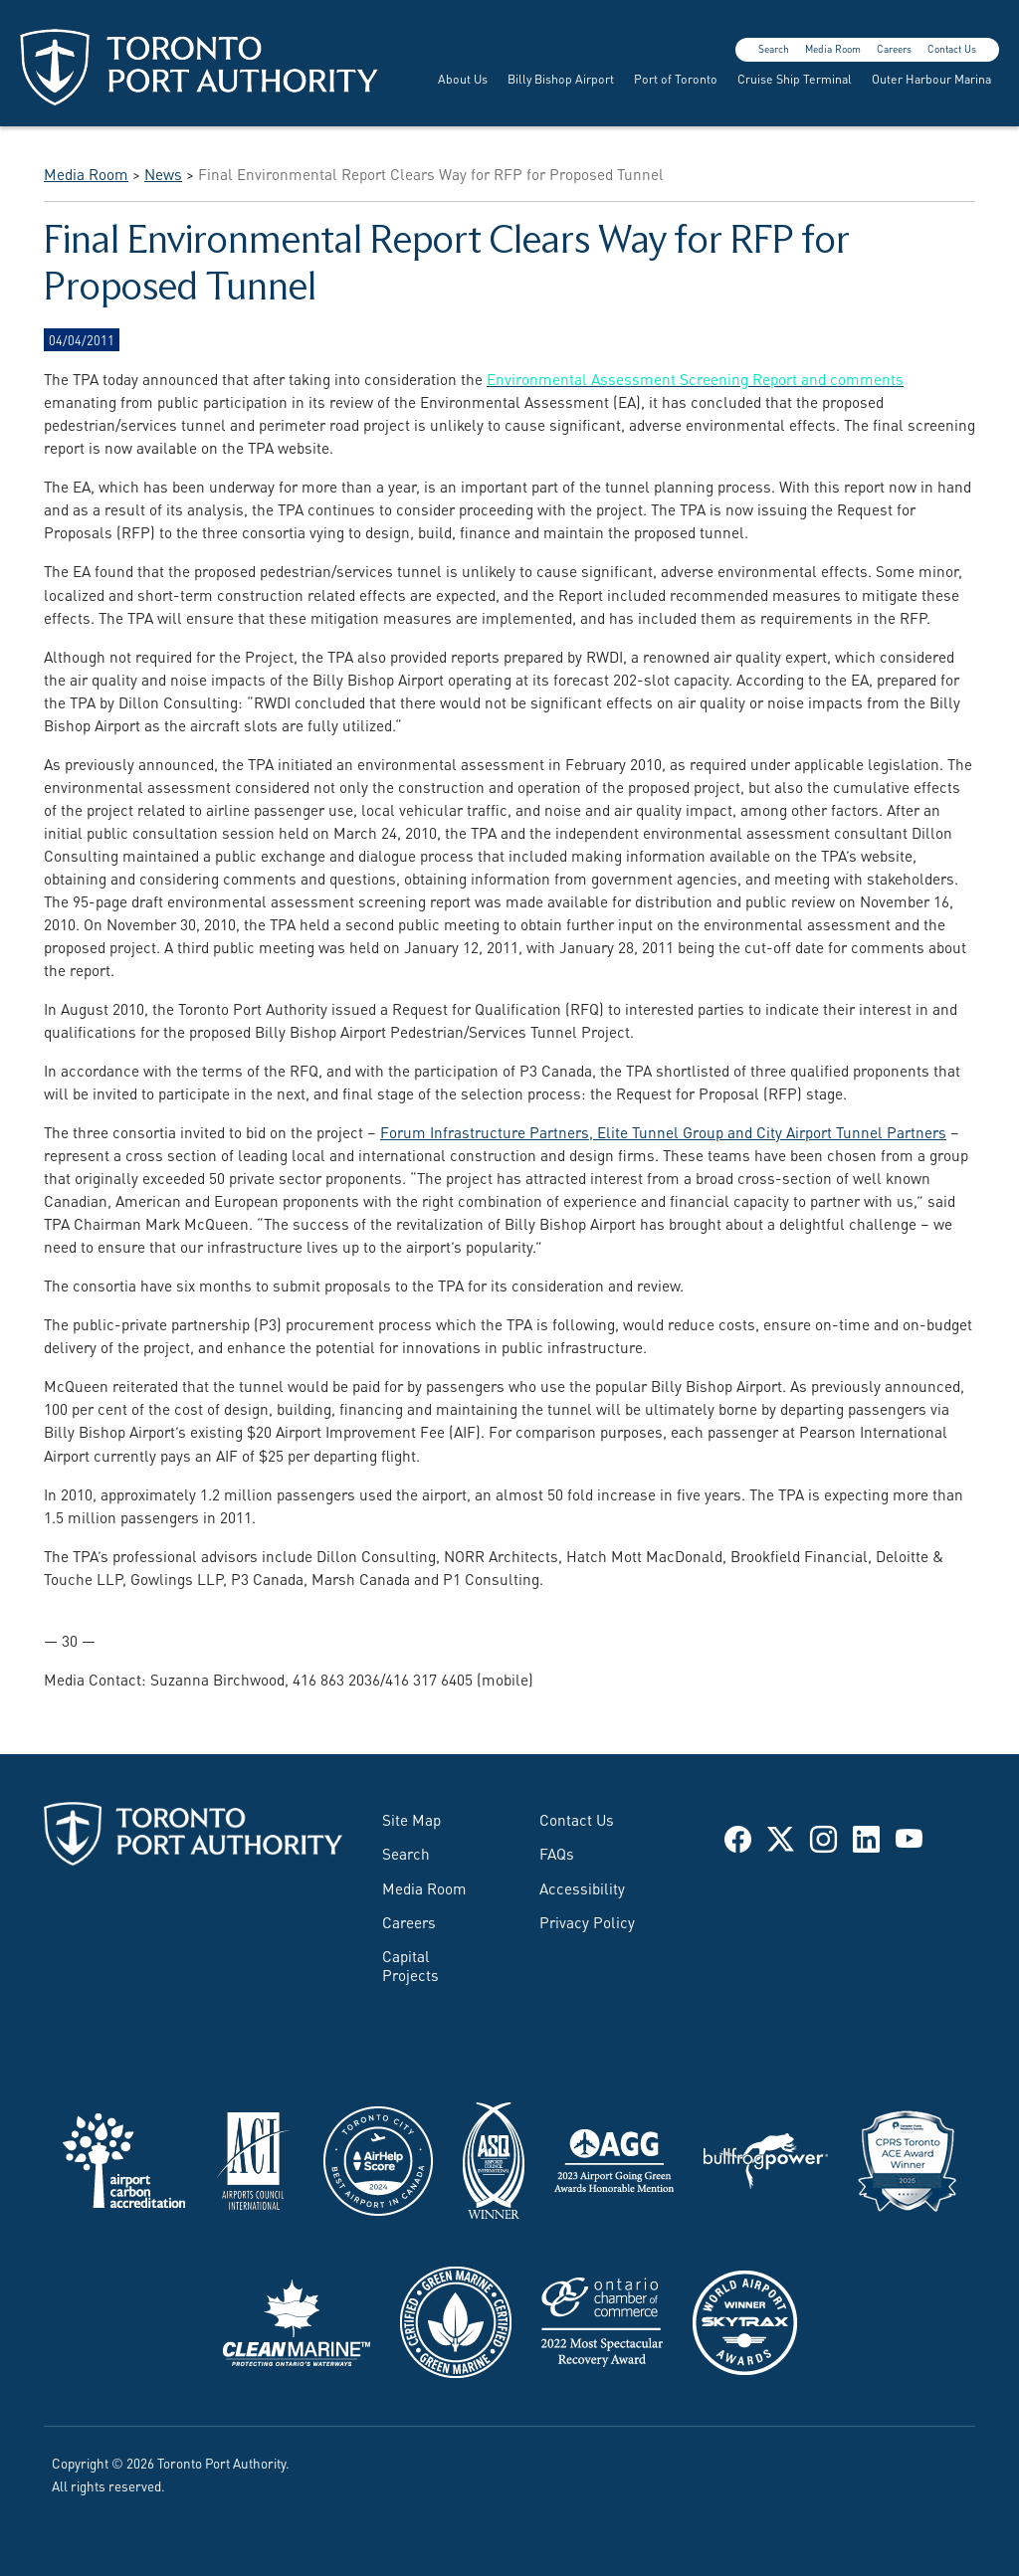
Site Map (411, 1819)
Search (773, 48)
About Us (463, 78)
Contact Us (951, 48)
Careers (894, 48)
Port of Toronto (675, 78)
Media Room (833, 48)
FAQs (556, 1853)
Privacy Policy (587, 1921)
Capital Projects (410, 1964)
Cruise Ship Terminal (794, 78)
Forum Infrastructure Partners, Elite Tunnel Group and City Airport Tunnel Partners (663, 1131)
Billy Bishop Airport (561, 78)
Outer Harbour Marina (931, 78)
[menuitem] (461, 79)
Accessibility (582, 1887)
